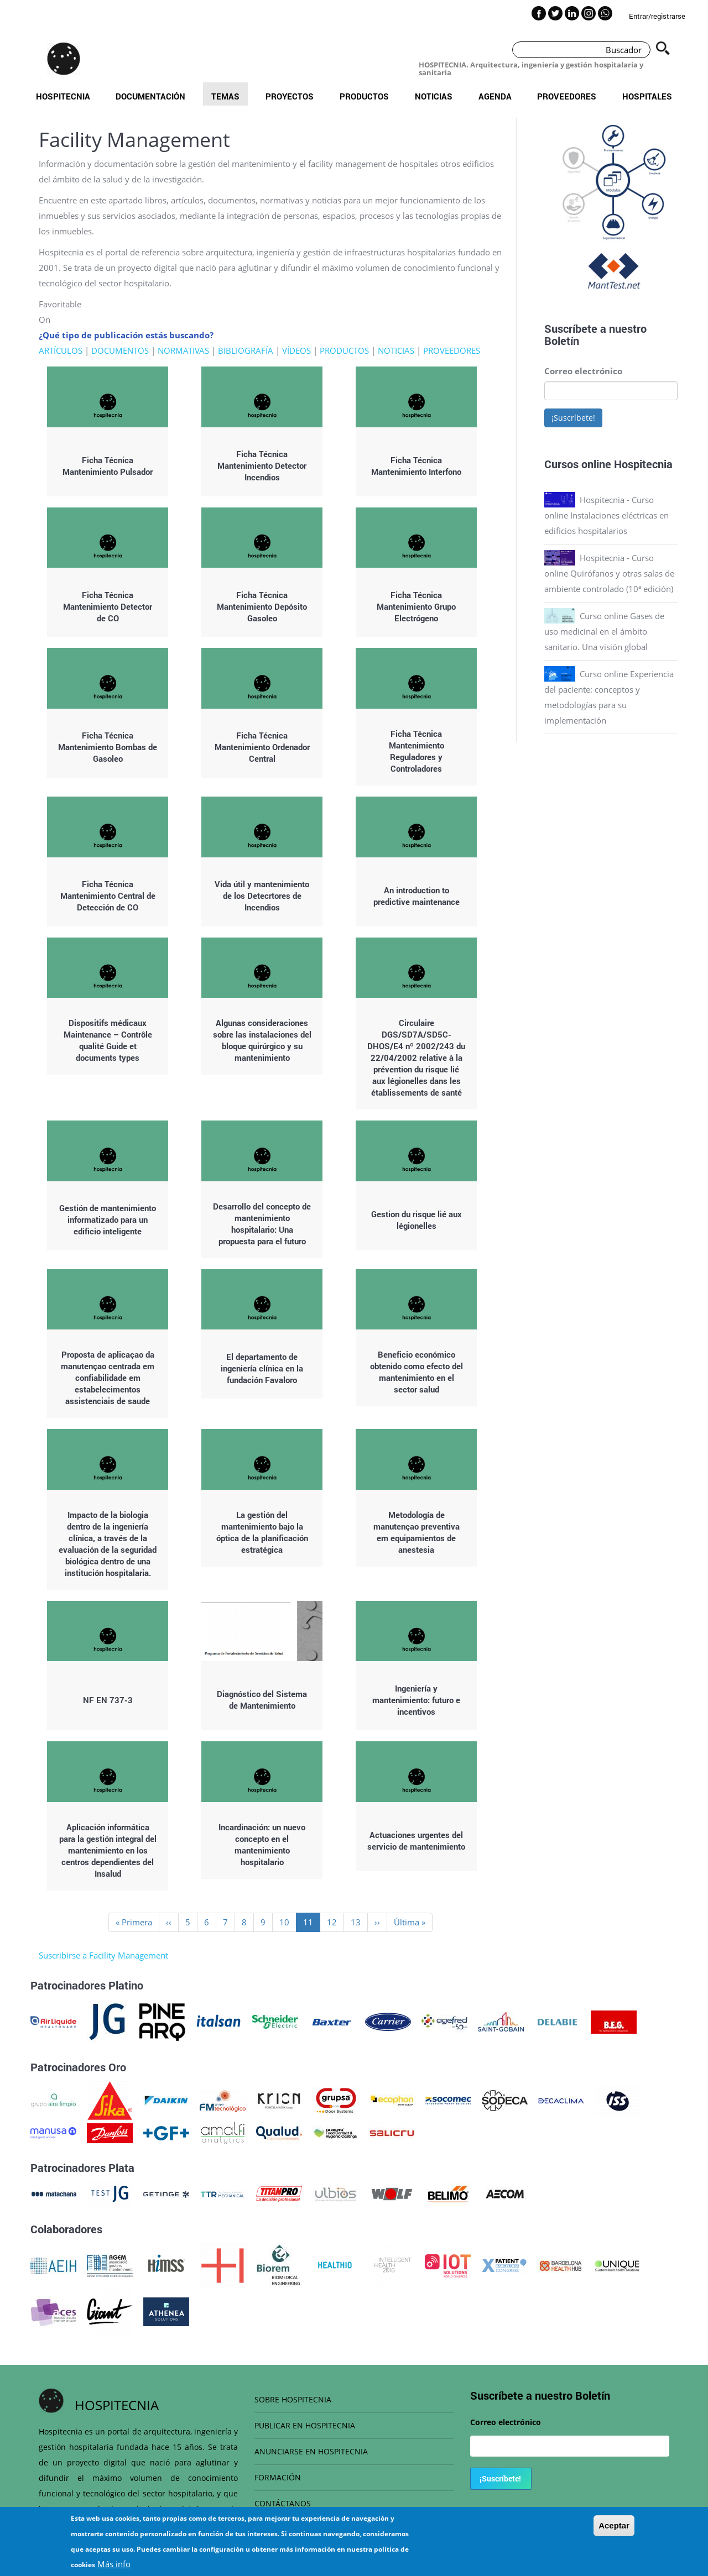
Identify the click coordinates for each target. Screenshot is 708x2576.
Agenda (495, 96)
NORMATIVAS (183, 350)
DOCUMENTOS (120, 350)
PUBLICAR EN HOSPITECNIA (304, 2425)
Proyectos (290, 96)
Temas (225, 96)
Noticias (433, 96)
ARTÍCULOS (60, 350)
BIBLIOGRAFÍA (245, 350)
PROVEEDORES (451, 350)
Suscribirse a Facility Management (103, 1955)
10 (287, 1922)
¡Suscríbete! (573, 417)
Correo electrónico (583, 370)
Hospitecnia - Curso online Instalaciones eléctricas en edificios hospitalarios (606, 515)
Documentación (150, 96)
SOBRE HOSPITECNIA (292, 2399)
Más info (114, 2563)
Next (685, 208)
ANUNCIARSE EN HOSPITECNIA (311, 2451)
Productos (364, 96)
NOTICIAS (396, 350)
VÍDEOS (296, 350)
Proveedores (566, 96)
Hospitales (647, 96)
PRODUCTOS (344, 350)
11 (311, 1924)
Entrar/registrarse (657, 16)
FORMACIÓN (277, 2477)
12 (335, 1922)
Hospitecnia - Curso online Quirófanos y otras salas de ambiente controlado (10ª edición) (609, 573)
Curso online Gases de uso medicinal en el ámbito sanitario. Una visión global (604, 631)
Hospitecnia (63, 96)
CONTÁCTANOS (282, 2503)
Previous (536, 208)
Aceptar (613, 2525)
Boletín (561, 340)
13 (359, 1922)
